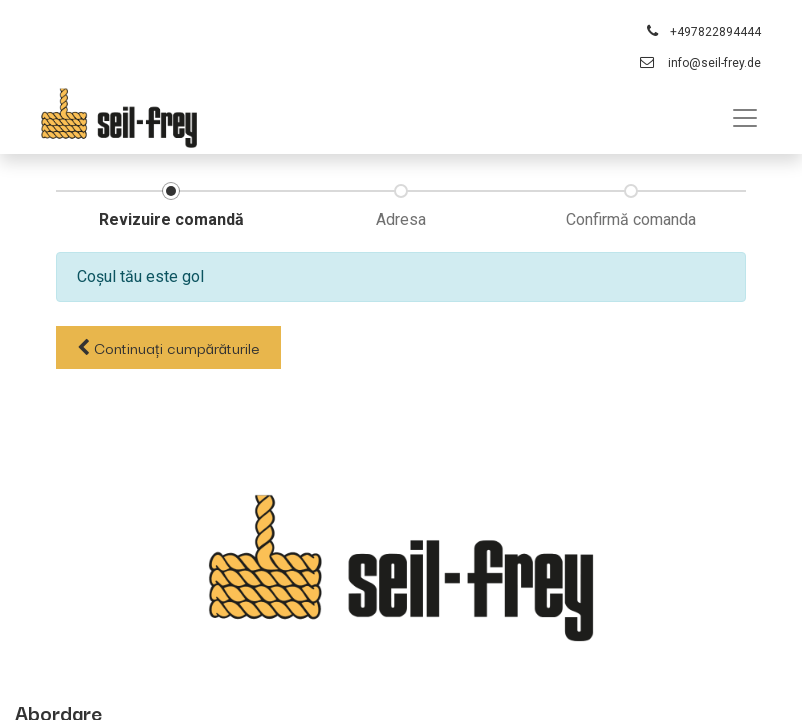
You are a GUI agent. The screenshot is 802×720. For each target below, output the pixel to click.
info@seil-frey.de (714, 63)
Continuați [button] (168, 347)
